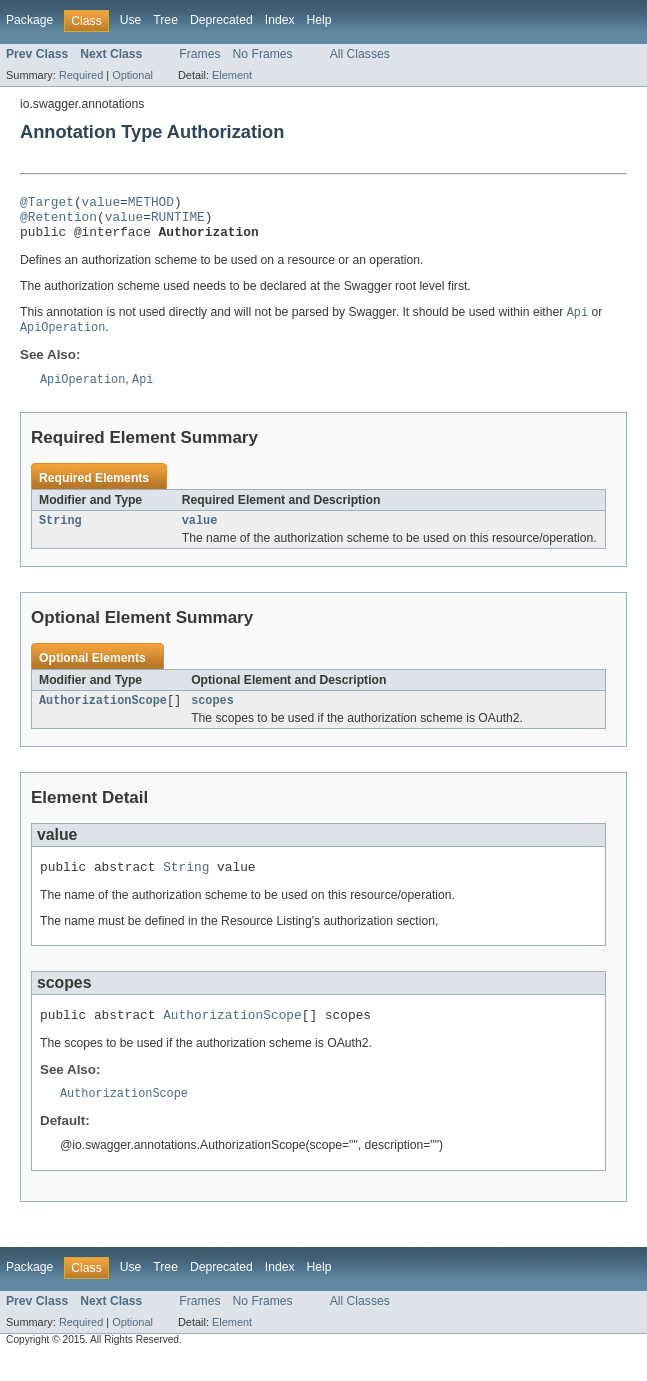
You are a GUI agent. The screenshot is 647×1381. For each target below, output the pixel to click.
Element (232, 75)
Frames (199, 54)
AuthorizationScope (103, 716)
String (60, 534)
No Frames (263, 54)
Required (81, 75)
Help (319, 20)
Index (280, 20)
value (101, 204)
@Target (47, 204)
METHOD (151, 204)
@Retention (58, 222)
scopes (212, 716)
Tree (165, 20)
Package (29, 20)
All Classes (360, 54)
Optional (132, 75)
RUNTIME (178, 222)
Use (131, 20)
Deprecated (221, 20)
